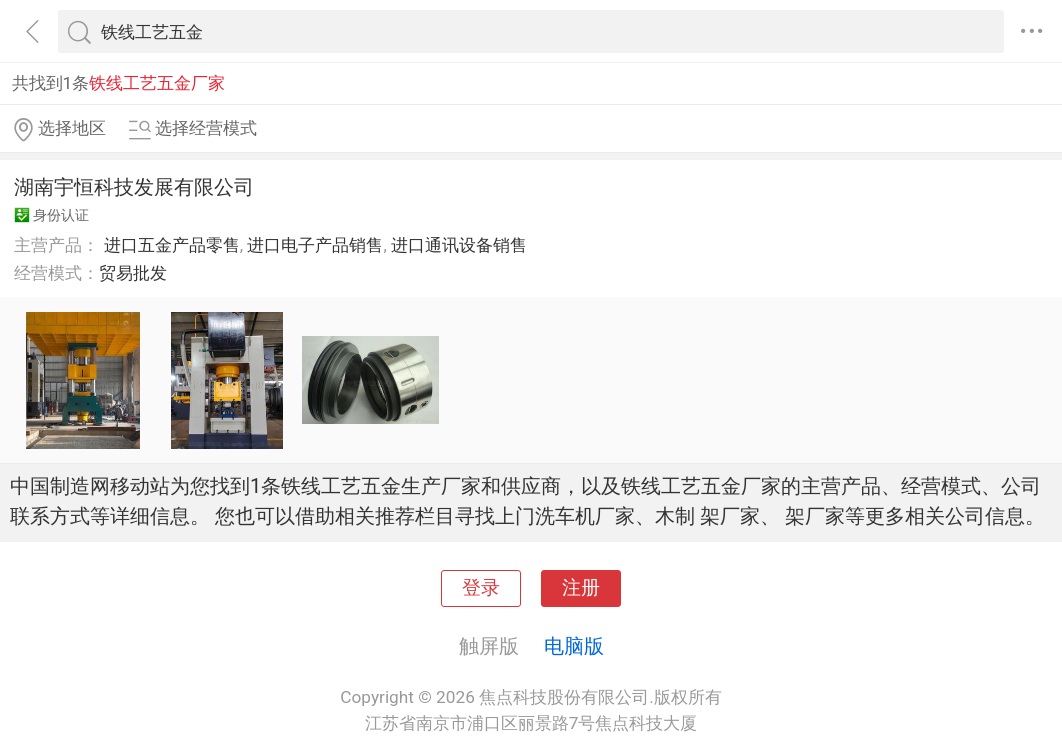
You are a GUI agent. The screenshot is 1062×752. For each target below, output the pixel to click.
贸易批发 (133, 273)
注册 (581, 588)
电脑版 (574, 646)
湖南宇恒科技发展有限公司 (134, 187)
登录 (481, 588)
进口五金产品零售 (172, 245)
